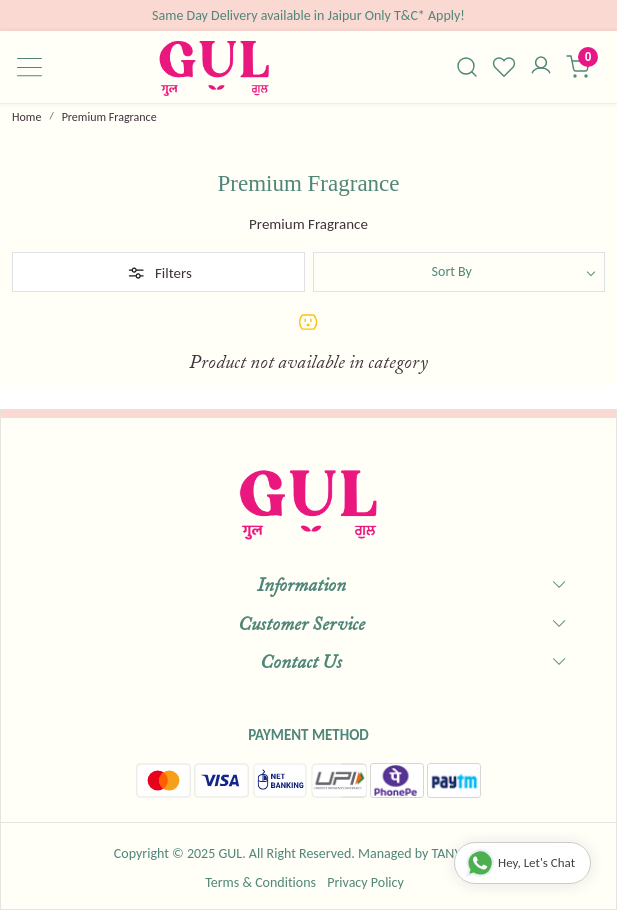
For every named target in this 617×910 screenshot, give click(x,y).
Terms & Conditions (260, 882)
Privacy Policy (365, 882)
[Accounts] (541, 67)
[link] (467, 67)
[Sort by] (459, 272)
